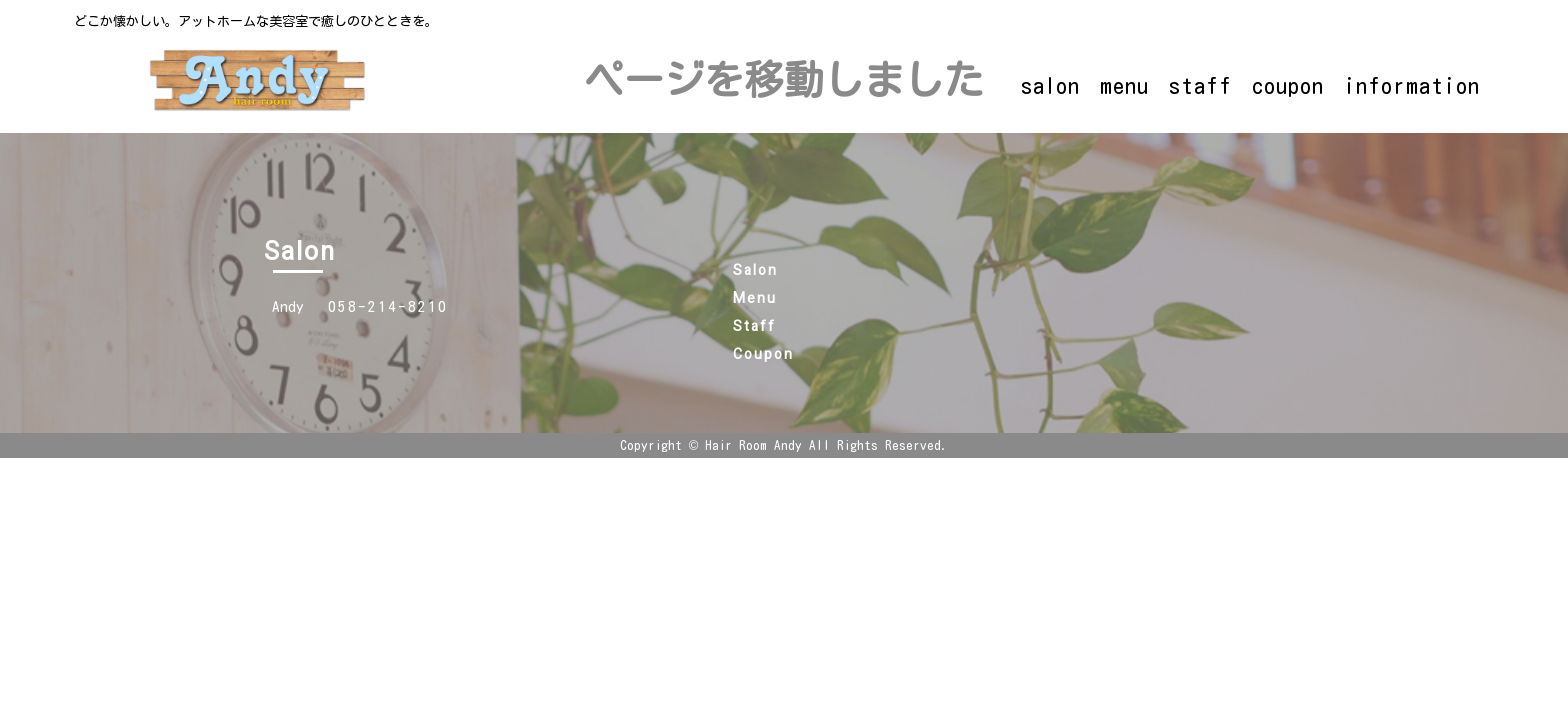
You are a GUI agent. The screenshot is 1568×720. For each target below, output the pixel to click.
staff (1200, 86)
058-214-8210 (388, 306)
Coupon (763, 354)
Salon (755, 270)
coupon (1288, 86)
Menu (755, 298)
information (1412, 86)
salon (1050, 86)
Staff (754, 326)
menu (1124, 86)
